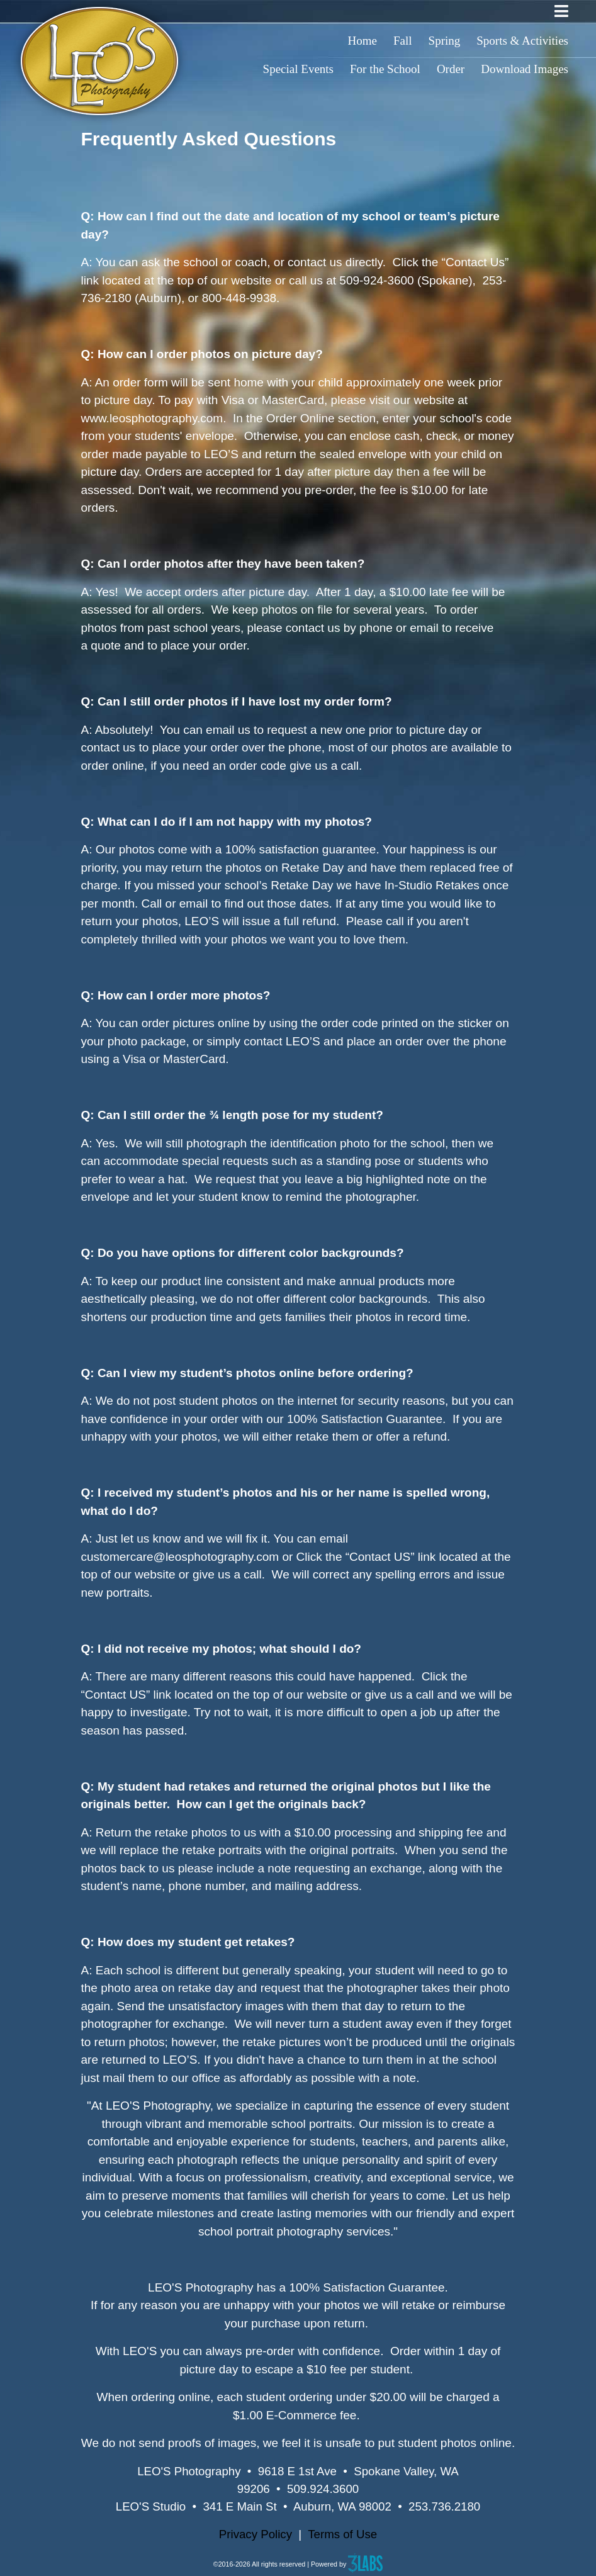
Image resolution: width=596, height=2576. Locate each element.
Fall (402, 40)
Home (362, 40)
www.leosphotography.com (152, 418)
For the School (385, 69)
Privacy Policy (255, 2534)
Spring (445, 40)
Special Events (298, 69)
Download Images (524, 69)
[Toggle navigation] (561, 11)
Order (450, 69)
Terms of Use (342, 2534)
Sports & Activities (522, 40)
